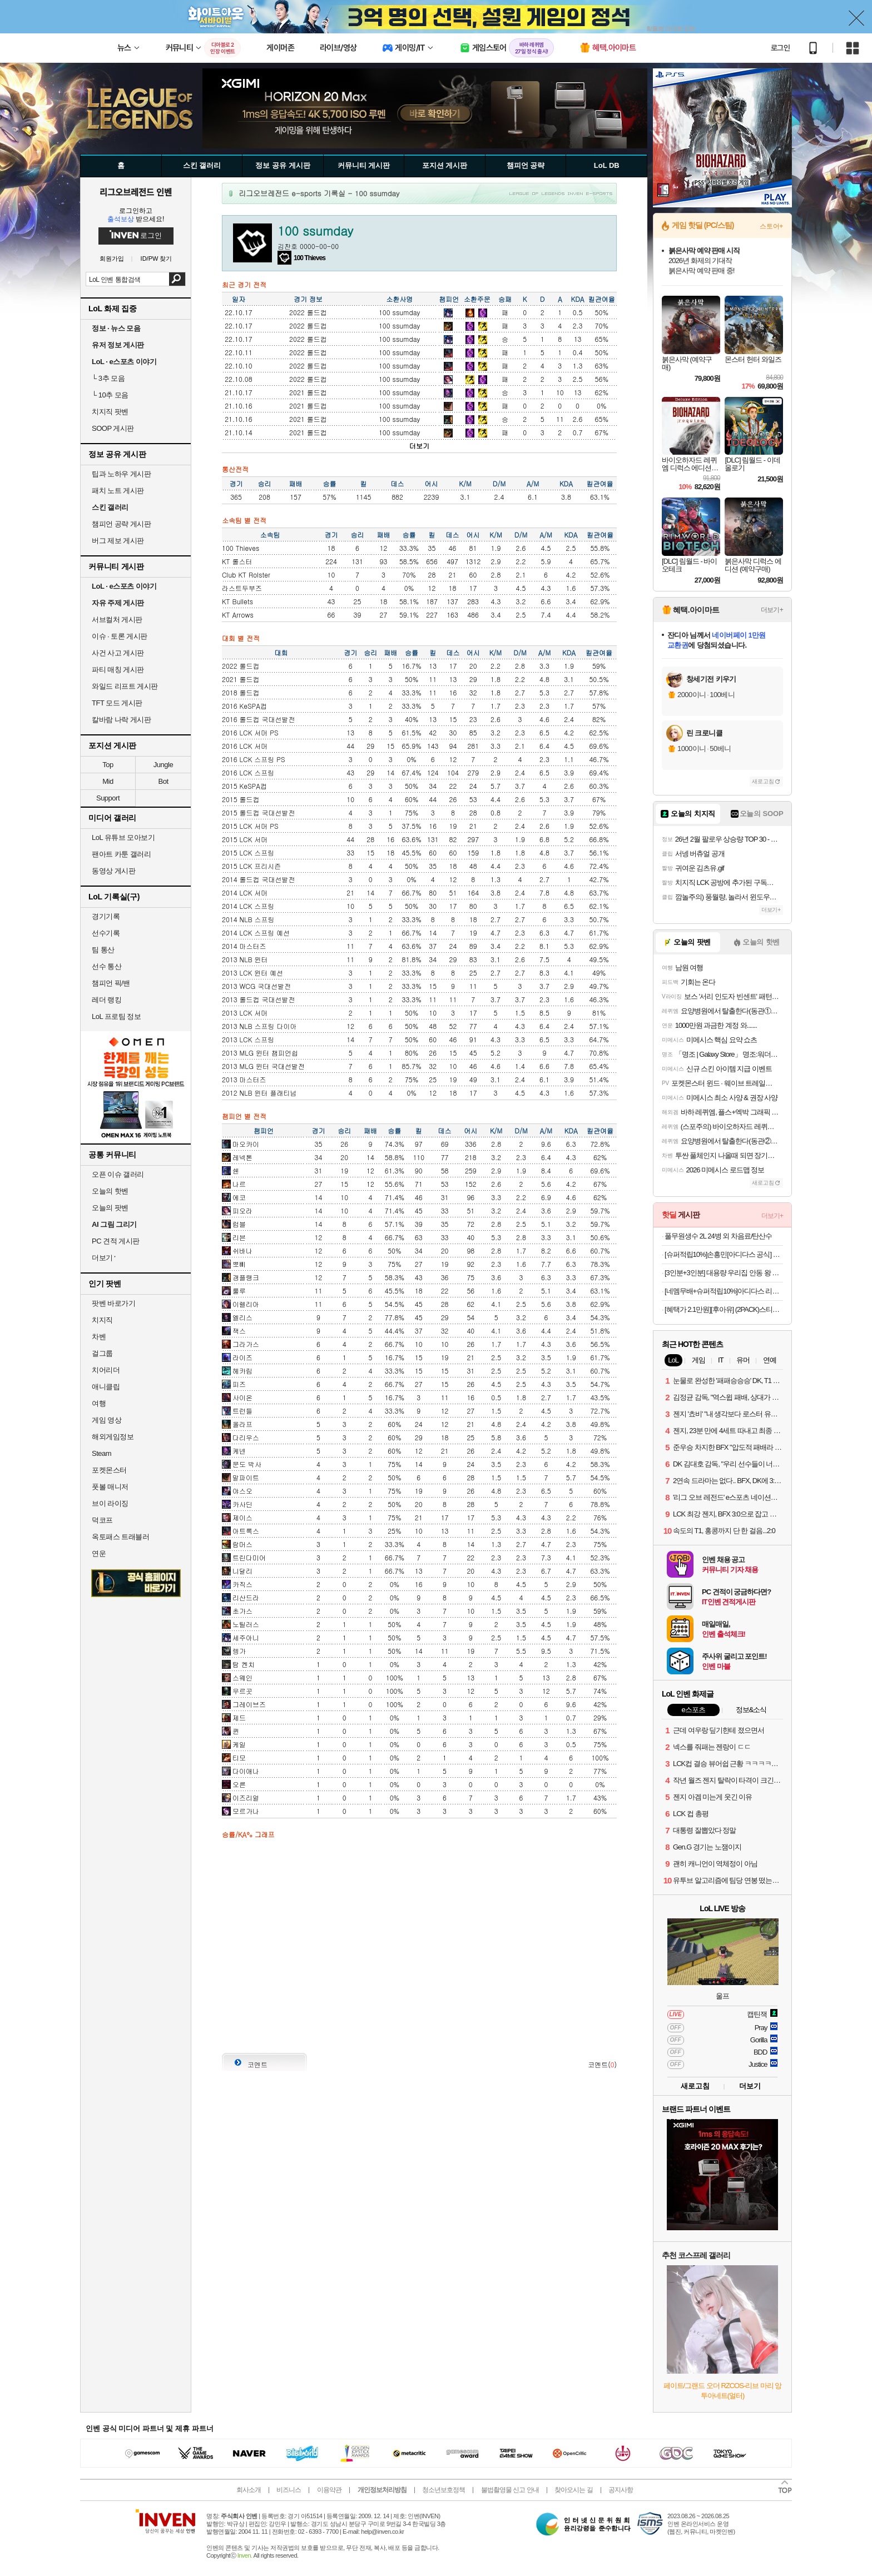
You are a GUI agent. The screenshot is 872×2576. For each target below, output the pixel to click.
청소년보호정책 (443, 2490)
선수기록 (106, 933)
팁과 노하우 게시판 (121, 474)
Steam (101, 1453)
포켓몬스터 (109, 1470)
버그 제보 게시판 (118, 540)
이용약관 (329, 2490)
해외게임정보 (112, 1436)
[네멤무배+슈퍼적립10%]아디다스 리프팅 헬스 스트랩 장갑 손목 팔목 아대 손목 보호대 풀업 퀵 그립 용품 (724, 1291)
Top (107, 764)
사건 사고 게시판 (118, 653)
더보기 (419, 445)
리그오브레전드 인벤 (136, 191)
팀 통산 (103, 949)
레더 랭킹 (106, 999)
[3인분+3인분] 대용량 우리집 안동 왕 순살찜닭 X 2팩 (724, 1273)
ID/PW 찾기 (156, 259)
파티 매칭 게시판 (118, 669)
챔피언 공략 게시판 (121, 524)
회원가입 (112, 259)
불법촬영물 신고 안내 (510, 2490)
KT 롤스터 (237, 561)
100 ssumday (399, 312)
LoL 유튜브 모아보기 (123, 837)
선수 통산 (106, 966)
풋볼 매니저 (110, 1486)
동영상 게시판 (113, 870)
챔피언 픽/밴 (111, 983)
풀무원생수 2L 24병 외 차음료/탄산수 (718, 1236)
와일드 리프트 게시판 (125, 686)
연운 (99, 1553)
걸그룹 (102, 1353)
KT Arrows (238, 614)
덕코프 (102, 1520)
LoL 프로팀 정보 (116, 1016)
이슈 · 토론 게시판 (119, 636)
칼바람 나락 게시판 (121, 719)
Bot (163, 781)
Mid (107, 781)
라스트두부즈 (242, 588)
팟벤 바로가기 (113, 1303)
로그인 (780, 47)
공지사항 (620, 2490)
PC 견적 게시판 (116, 1241)
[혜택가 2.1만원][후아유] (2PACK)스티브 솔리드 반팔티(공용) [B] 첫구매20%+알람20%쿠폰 (724, 1309)
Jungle (163, 764)
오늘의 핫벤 (110, 1191)
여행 (99, 1403)
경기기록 (106, 916)
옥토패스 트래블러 (120, 1536)
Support (108, 798)
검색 (177, 279)
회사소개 (248, 2490)
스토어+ (771, 226)
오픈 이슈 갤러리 (118, 1174)
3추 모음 (108, 378)
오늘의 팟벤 (110, 1207)
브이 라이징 (110, 1503)
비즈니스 (288, 2490)
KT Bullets (237, 601)
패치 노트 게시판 (118, 490)
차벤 (99, 1336)
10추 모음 (110, 395)
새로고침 (763, 781)
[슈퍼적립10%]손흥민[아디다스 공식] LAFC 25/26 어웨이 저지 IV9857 (724, 1254)
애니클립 (106, 1386)
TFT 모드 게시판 (117, 703)
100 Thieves (240, 548)
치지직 (102, 1320)
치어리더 (106, 1370)
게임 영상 (106, 1420)
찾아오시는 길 (573, 2490)
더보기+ (772, 609)
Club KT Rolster (246, 574)
